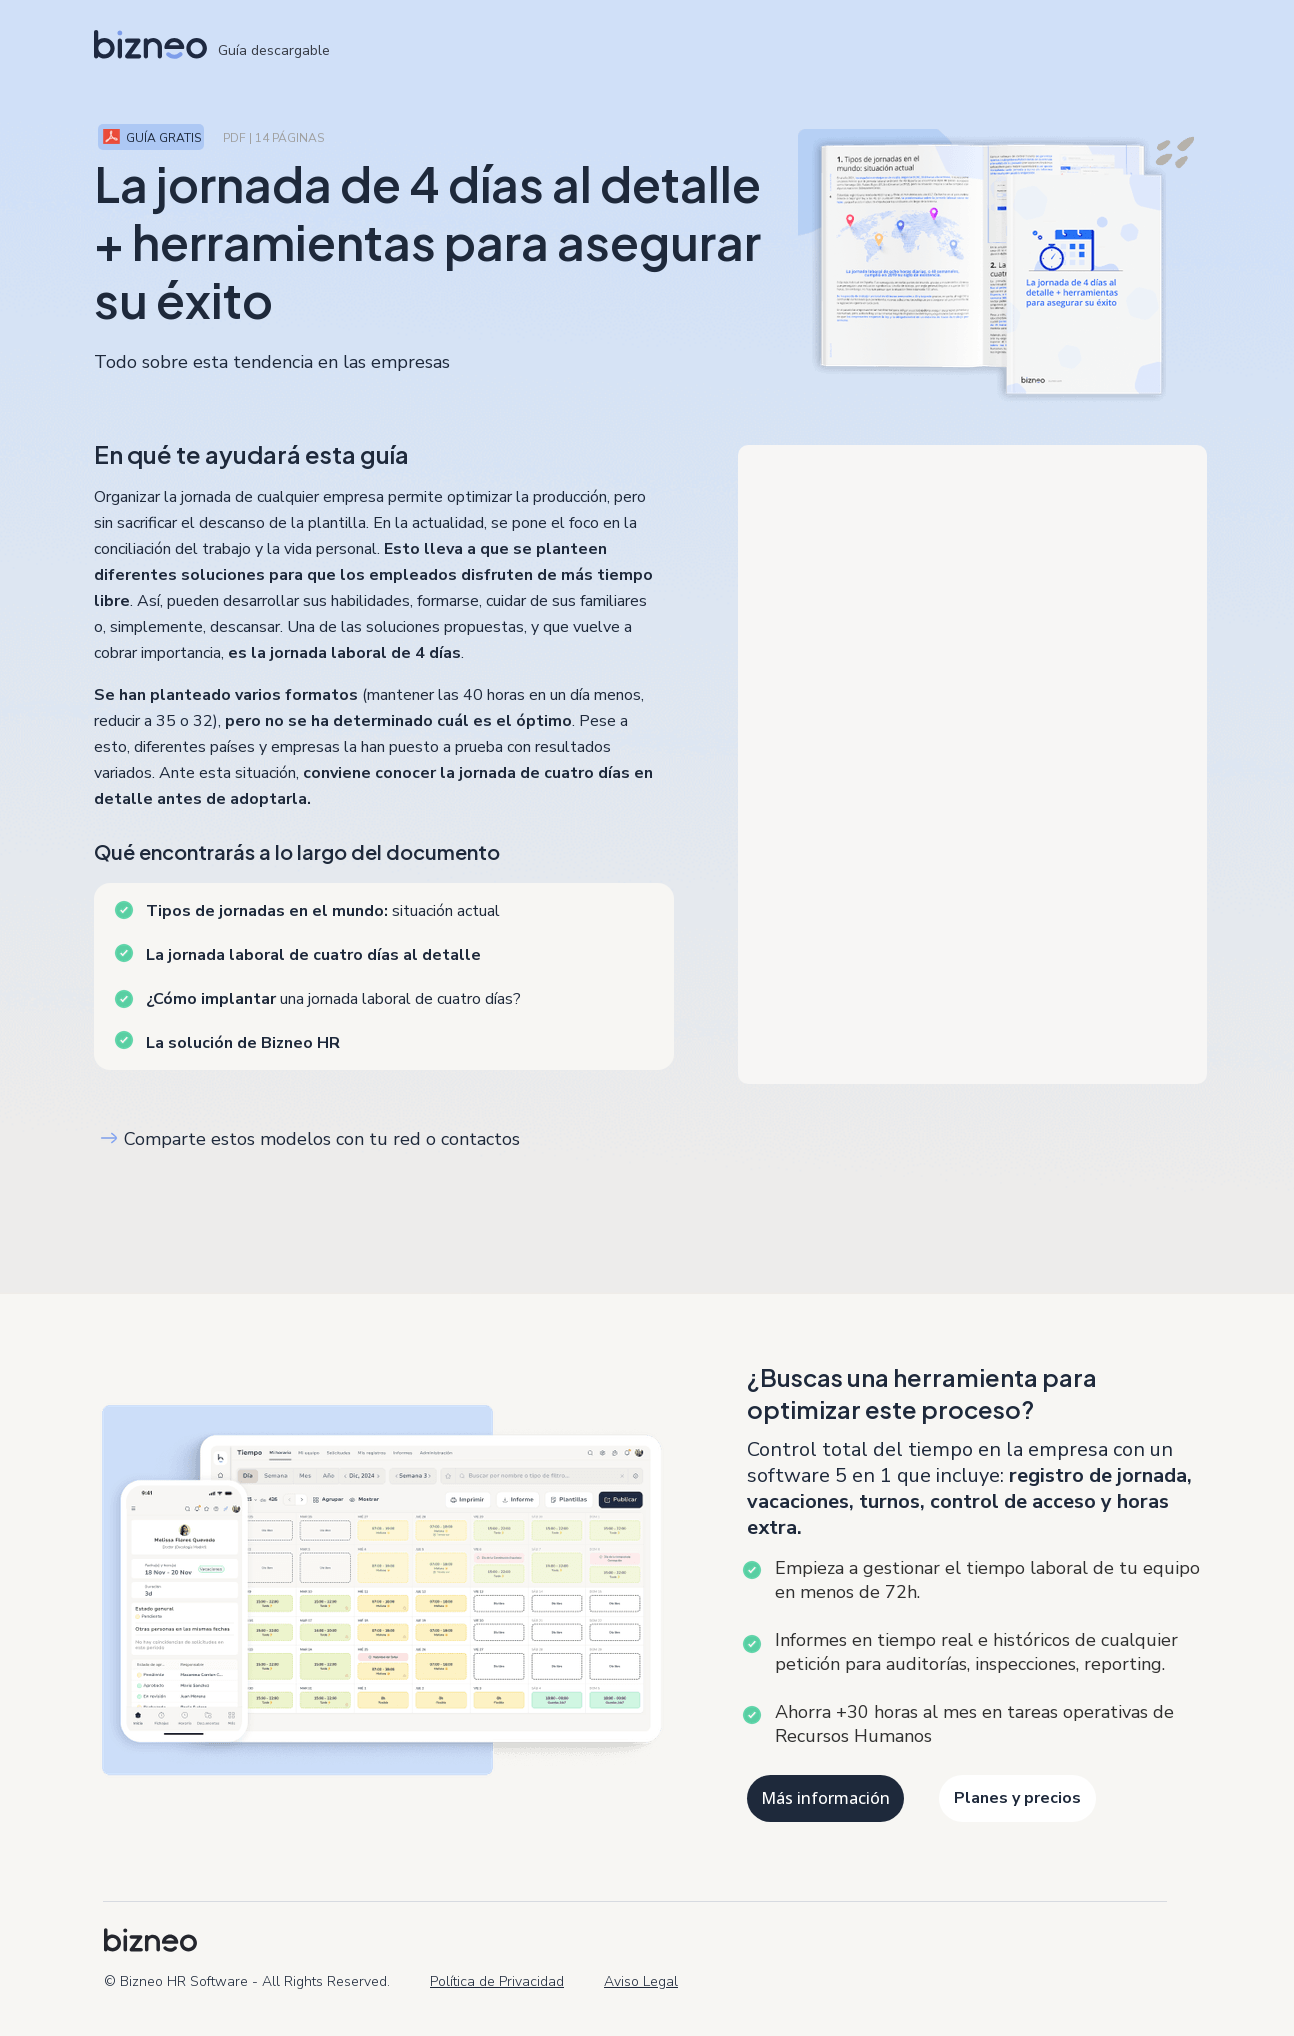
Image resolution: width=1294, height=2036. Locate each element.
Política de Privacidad (497, 1981)
